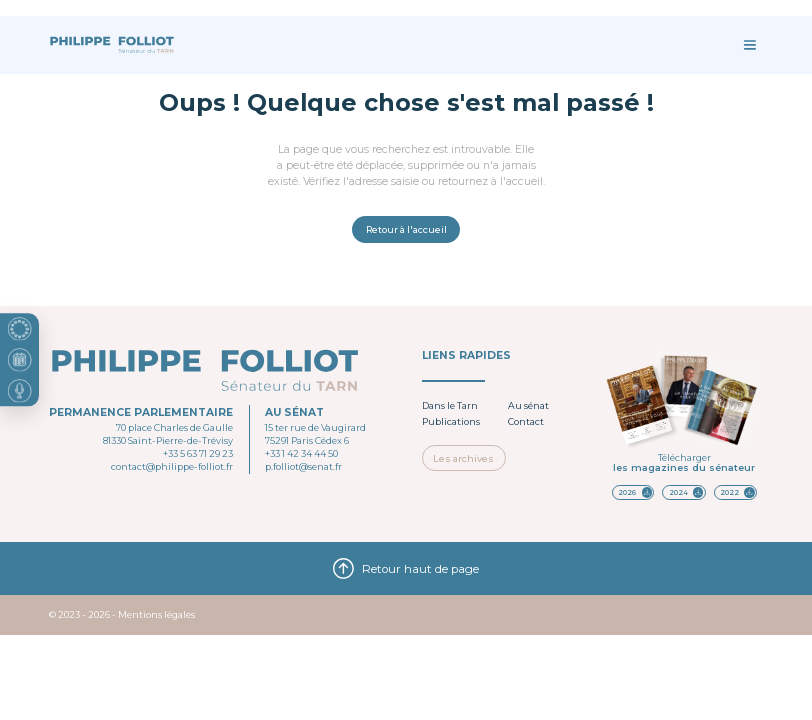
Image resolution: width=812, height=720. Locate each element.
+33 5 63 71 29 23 (198, 453)
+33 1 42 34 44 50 (301, 453)
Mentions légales (156, 614)
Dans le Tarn (450, 405)
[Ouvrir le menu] (750, 45)
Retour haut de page (406, 568)
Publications (451, 421)
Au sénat (528, 405)
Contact (526, 421)
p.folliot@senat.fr (303, 466)
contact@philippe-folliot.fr (172, 466)
